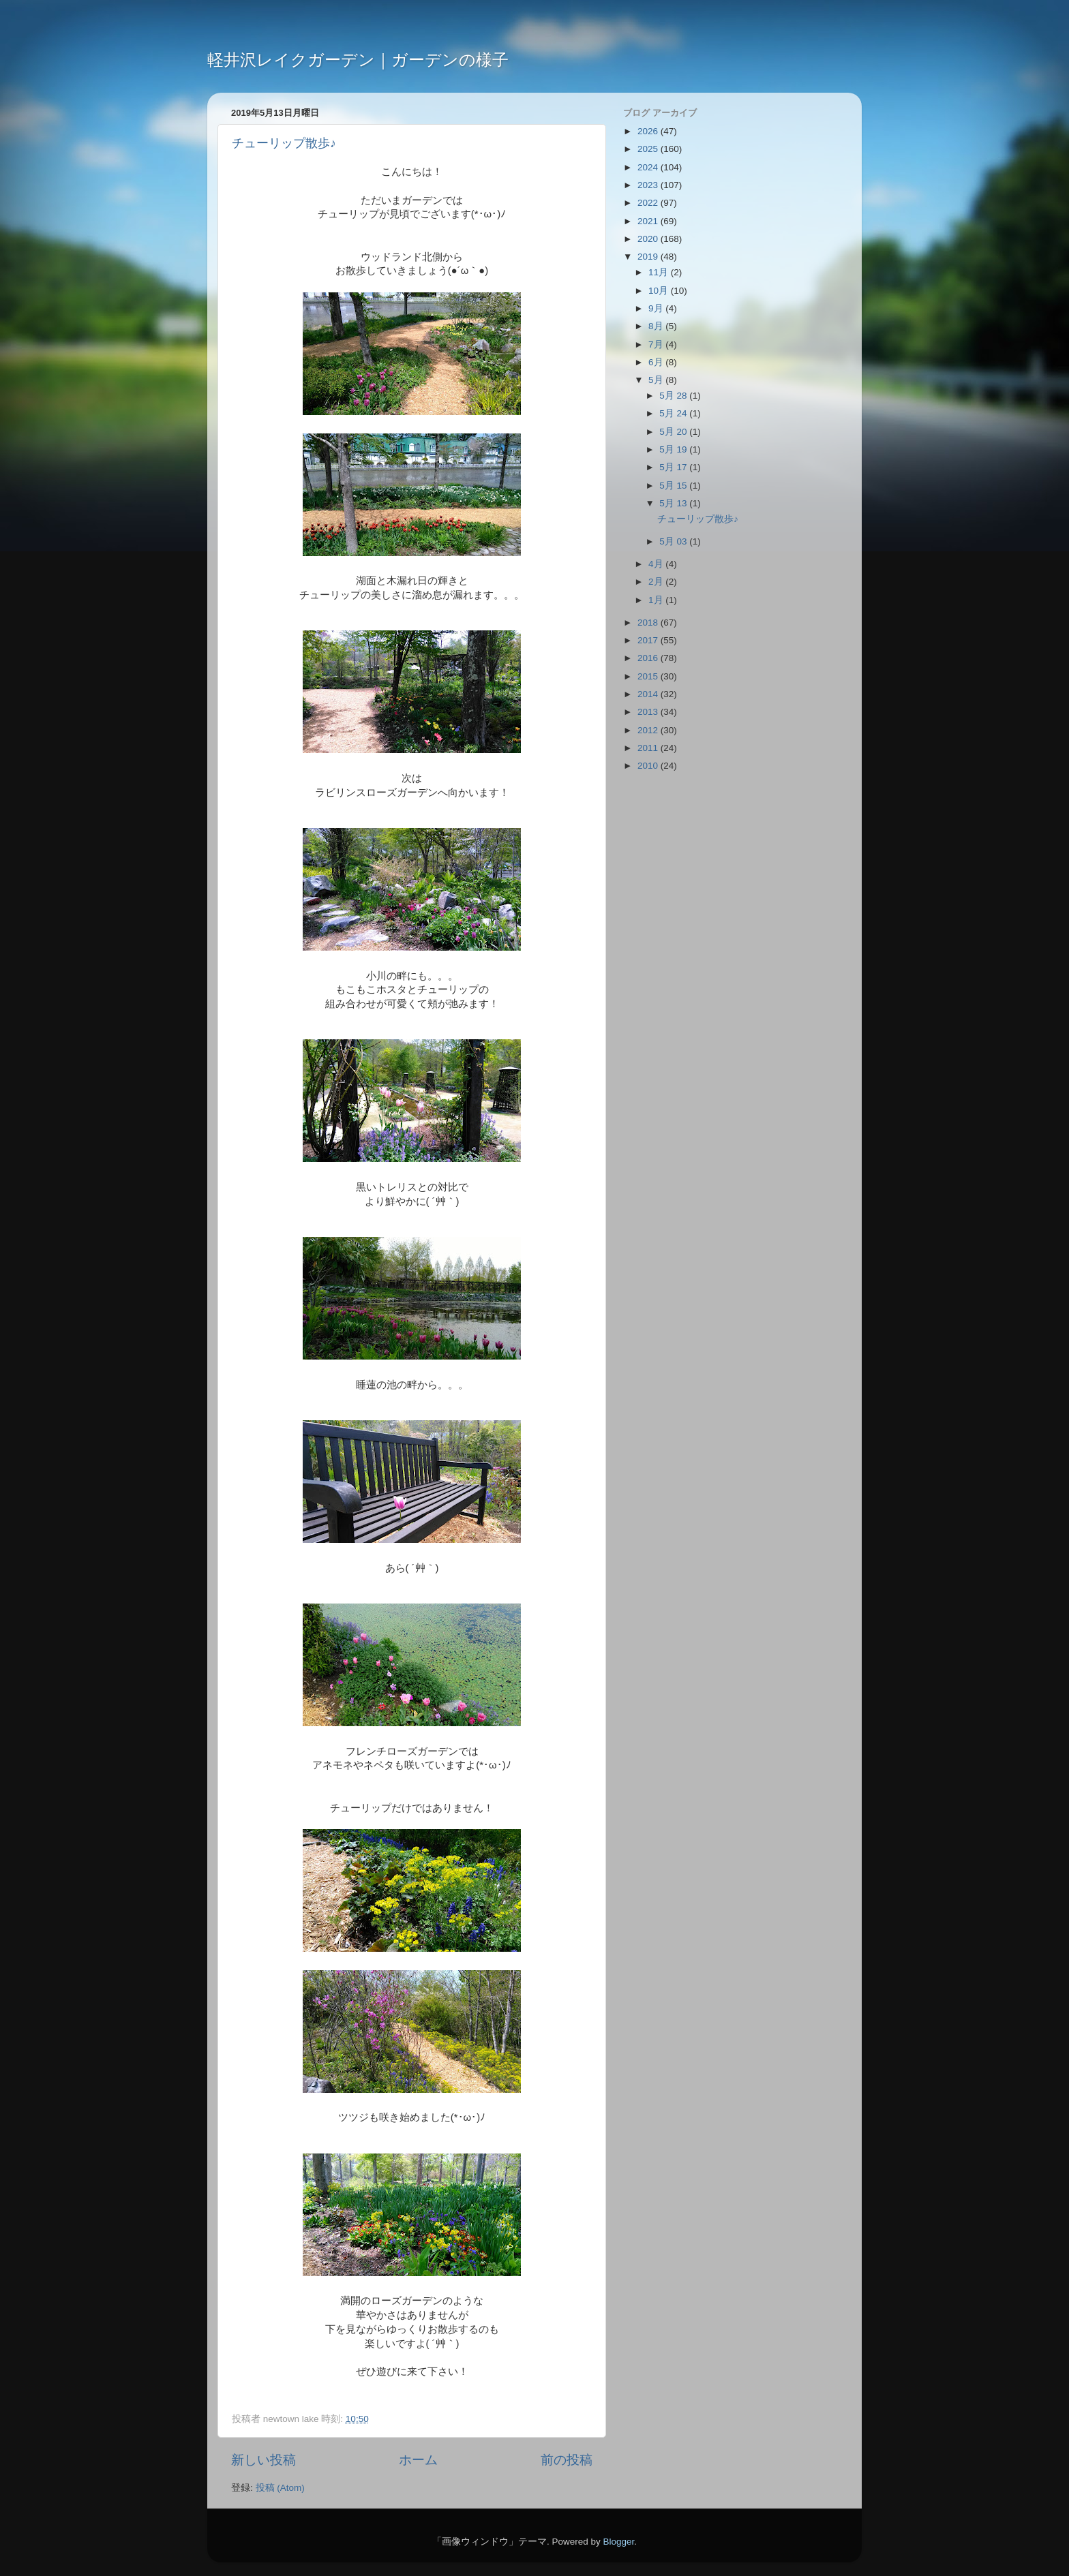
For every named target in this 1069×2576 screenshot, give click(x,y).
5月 (656, 380)
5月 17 (674, 467)
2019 (649, 256)
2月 (656, 582)
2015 (649, 676)
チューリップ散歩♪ (284, 143)
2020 (649, 239)
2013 (649, 712)
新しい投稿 (263, 2460)
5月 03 (674, 541)
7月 (656, 344)
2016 (649, 658)
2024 (649, 167)
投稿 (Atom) (280, 2488)
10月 (659, 291)
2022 (649, 203)
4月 (656, 564)
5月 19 (674, 449)
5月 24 (674, 413)
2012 (649, 730)
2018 (649, 622)
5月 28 (674, 395)
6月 (656, 362)
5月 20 (674, 432)
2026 (649, 131)
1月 (656, 600)
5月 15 (674, 485)
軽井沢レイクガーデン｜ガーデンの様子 (358, 59)
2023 (649, 185)
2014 (649, 694)
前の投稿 (566, 2460)
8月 (656, 326)
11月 (659, 272)
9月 (656, 308)
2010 (649, 766)
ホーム (418, 2460)
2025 (649, 149)
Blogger (618, 2541)
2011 (649, 748)
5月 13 (674, 503)
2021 (649, 221)
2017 (649, 640)
